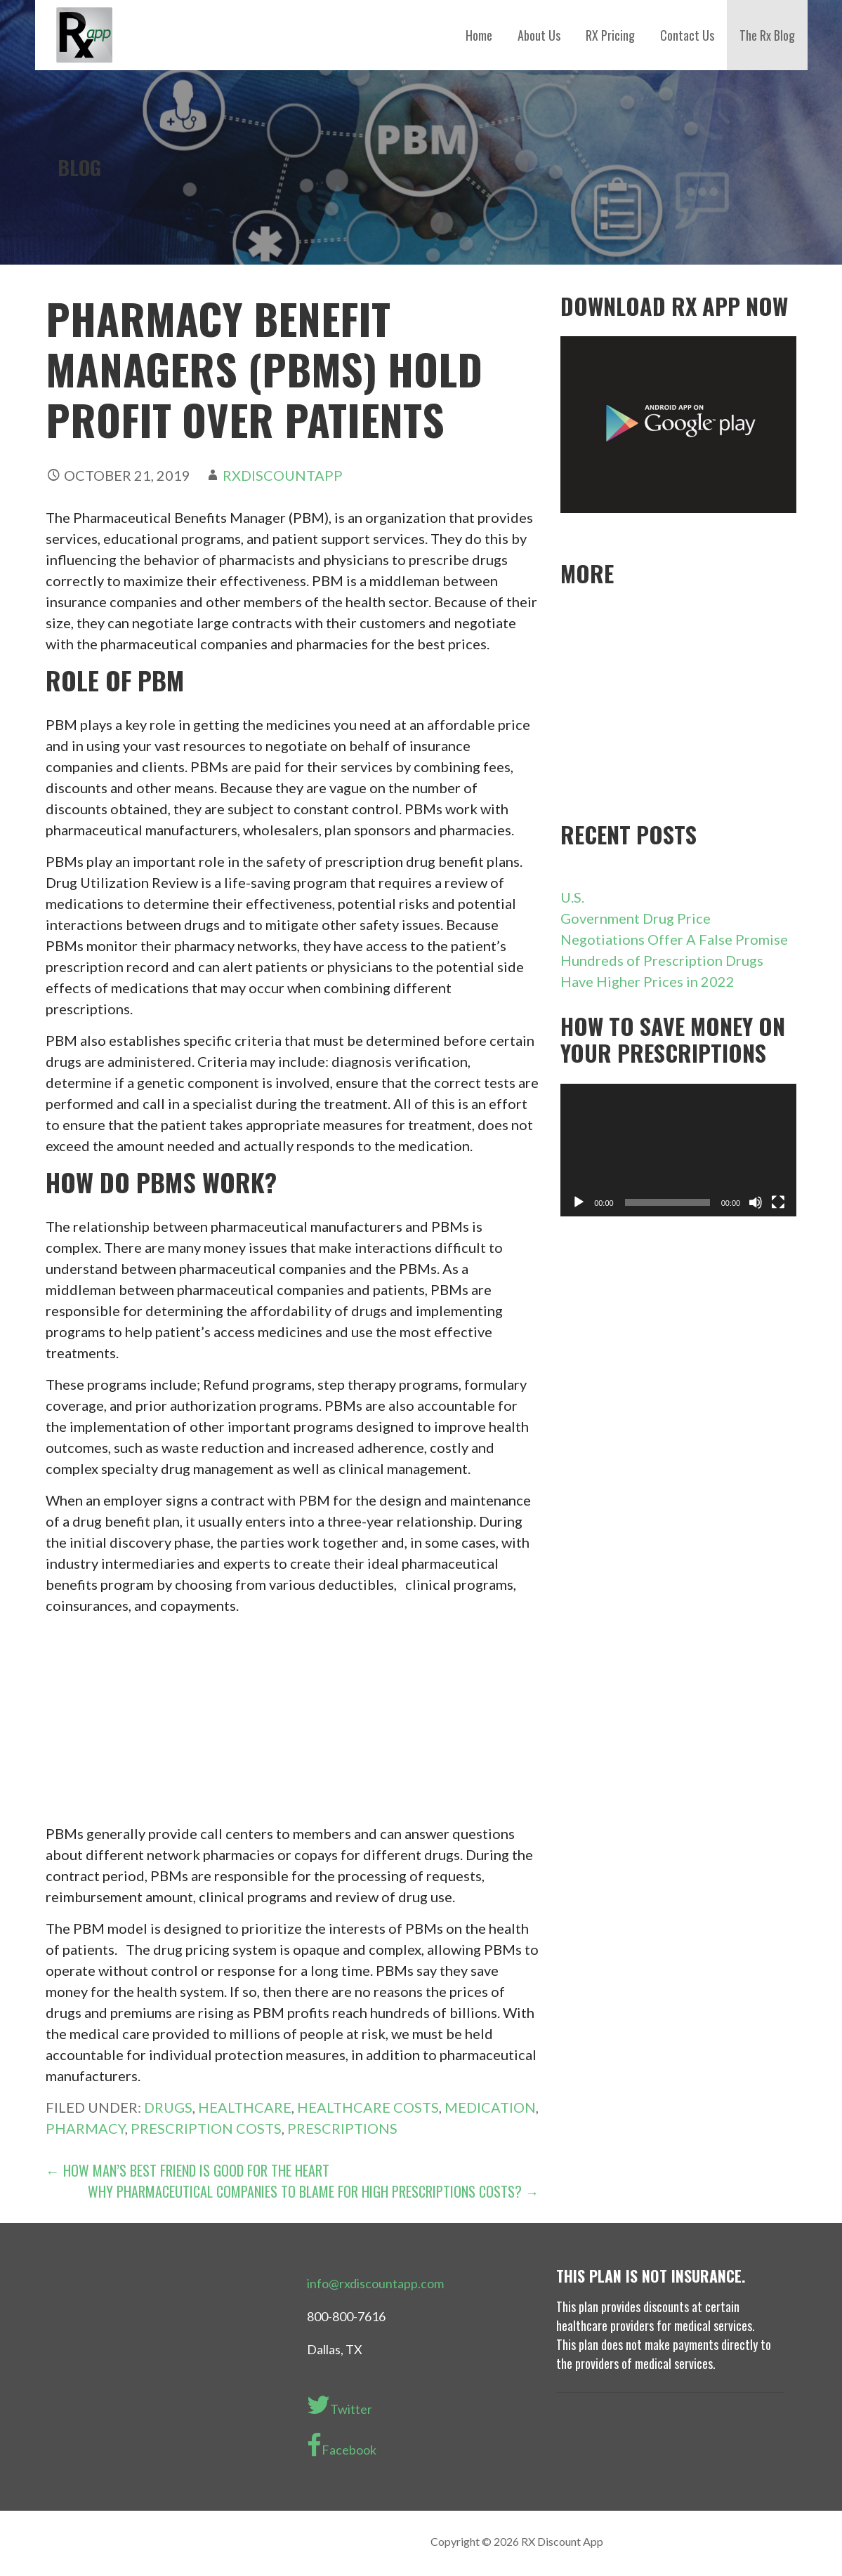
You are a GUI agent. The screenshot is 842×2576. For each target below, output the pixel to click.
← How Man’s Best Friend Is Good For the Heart (187, 2170)
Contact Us (687, 35)
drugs (168, 2107)
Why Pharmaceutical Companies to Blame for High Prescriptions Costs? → (313, 2191)
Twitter (339, 2404)
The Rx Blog (767, 35)
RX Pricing (610, 35)
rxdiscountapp (283, 475)
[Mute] (756, 1202)
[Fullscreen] (778, 1202)
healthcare (244, 2107)
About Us (539, 35)
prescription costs (206, 2128)
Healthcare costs (368, 2107)
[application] (678, 1150)
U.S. (573, 897)
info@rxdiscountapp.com (375, 2283)
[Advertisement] (292, 1724)
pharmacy (85, 2128)
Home (479, 35)
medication (490, 2107)
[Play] (579, 1202)
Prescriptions (342, 2128)
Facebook (341, 2445)
